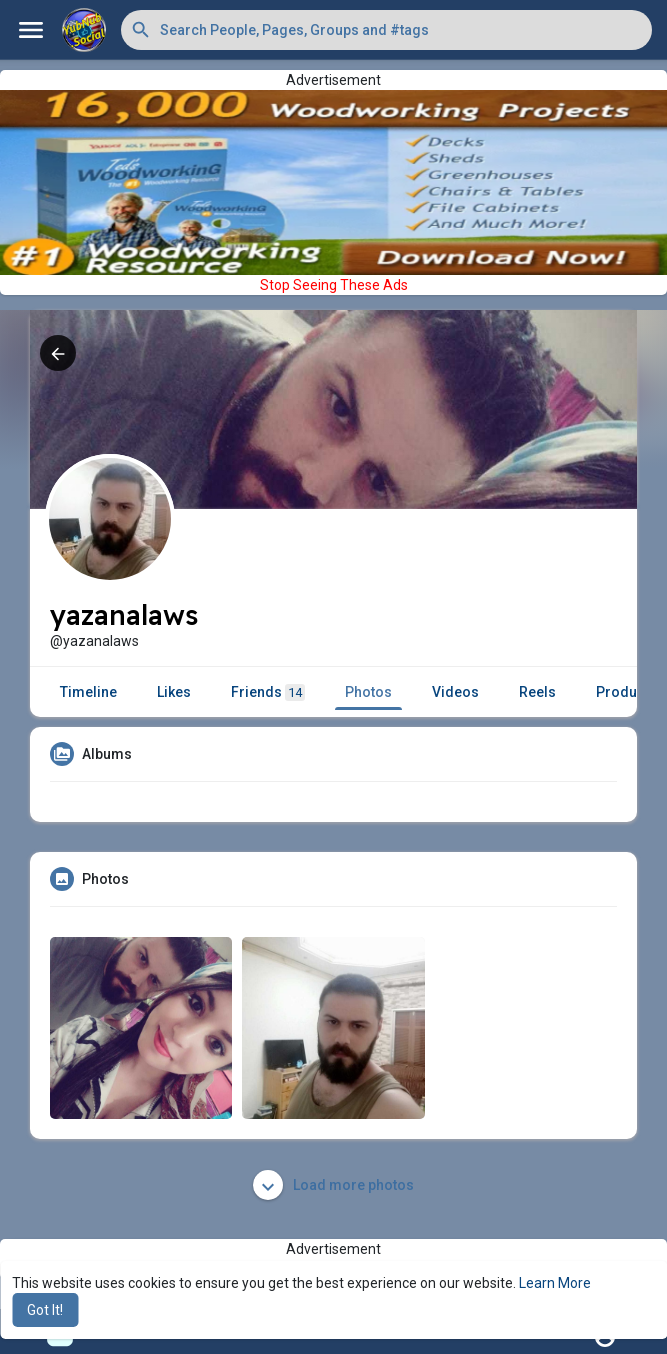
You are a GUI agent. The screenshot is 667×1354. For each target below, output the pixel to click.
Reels (537, 692)
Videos (455, 692)
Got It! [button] (45, 1310)
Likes (174, 692)
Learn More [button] (555, 1283)
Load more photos (333, 1185)
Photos (368, 692)
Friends (268, 692)
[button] (386, 30)
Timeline (88, 692)
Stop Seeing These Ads (334, 285)
